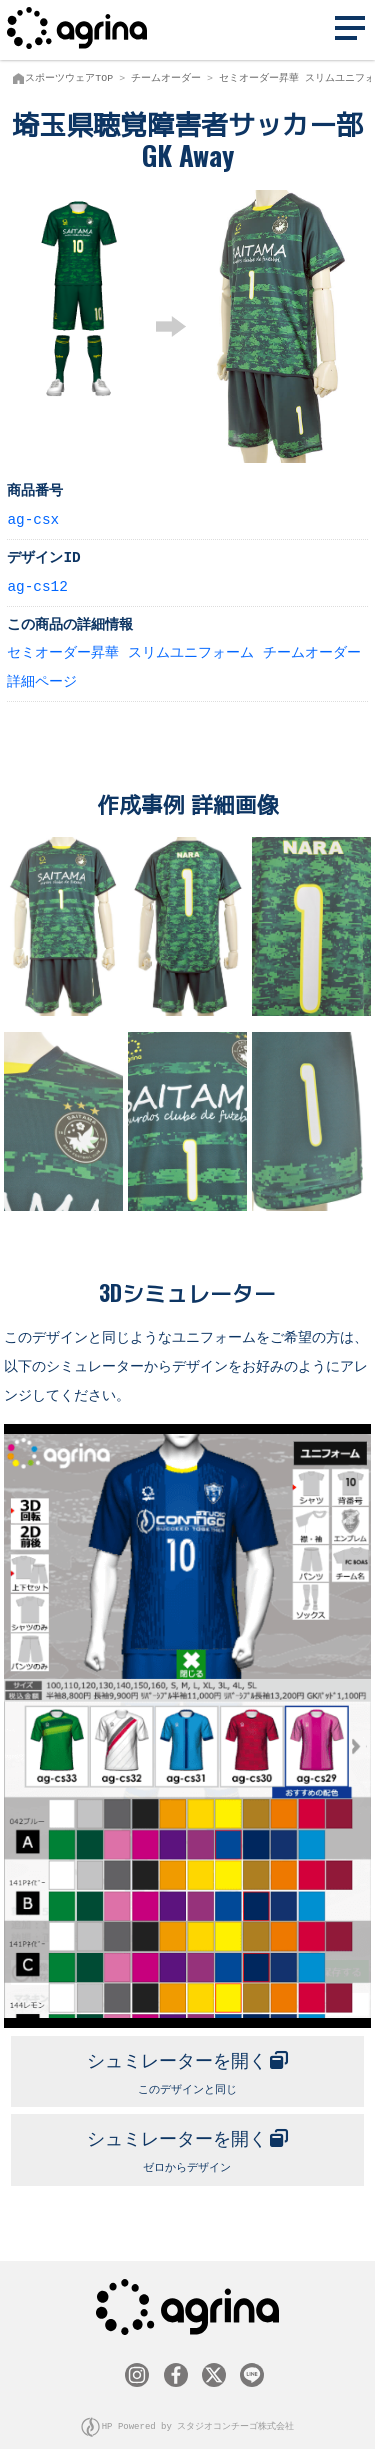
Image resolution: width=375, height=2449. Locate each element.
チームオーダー (166, 78)
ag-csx (33, 518)
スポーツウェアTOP (69, 78)
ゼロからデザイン (187, 2142)
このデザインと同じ (187, 2066)
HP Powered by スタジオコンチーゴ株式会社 (198, 2417)
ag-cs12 (37, 585)
